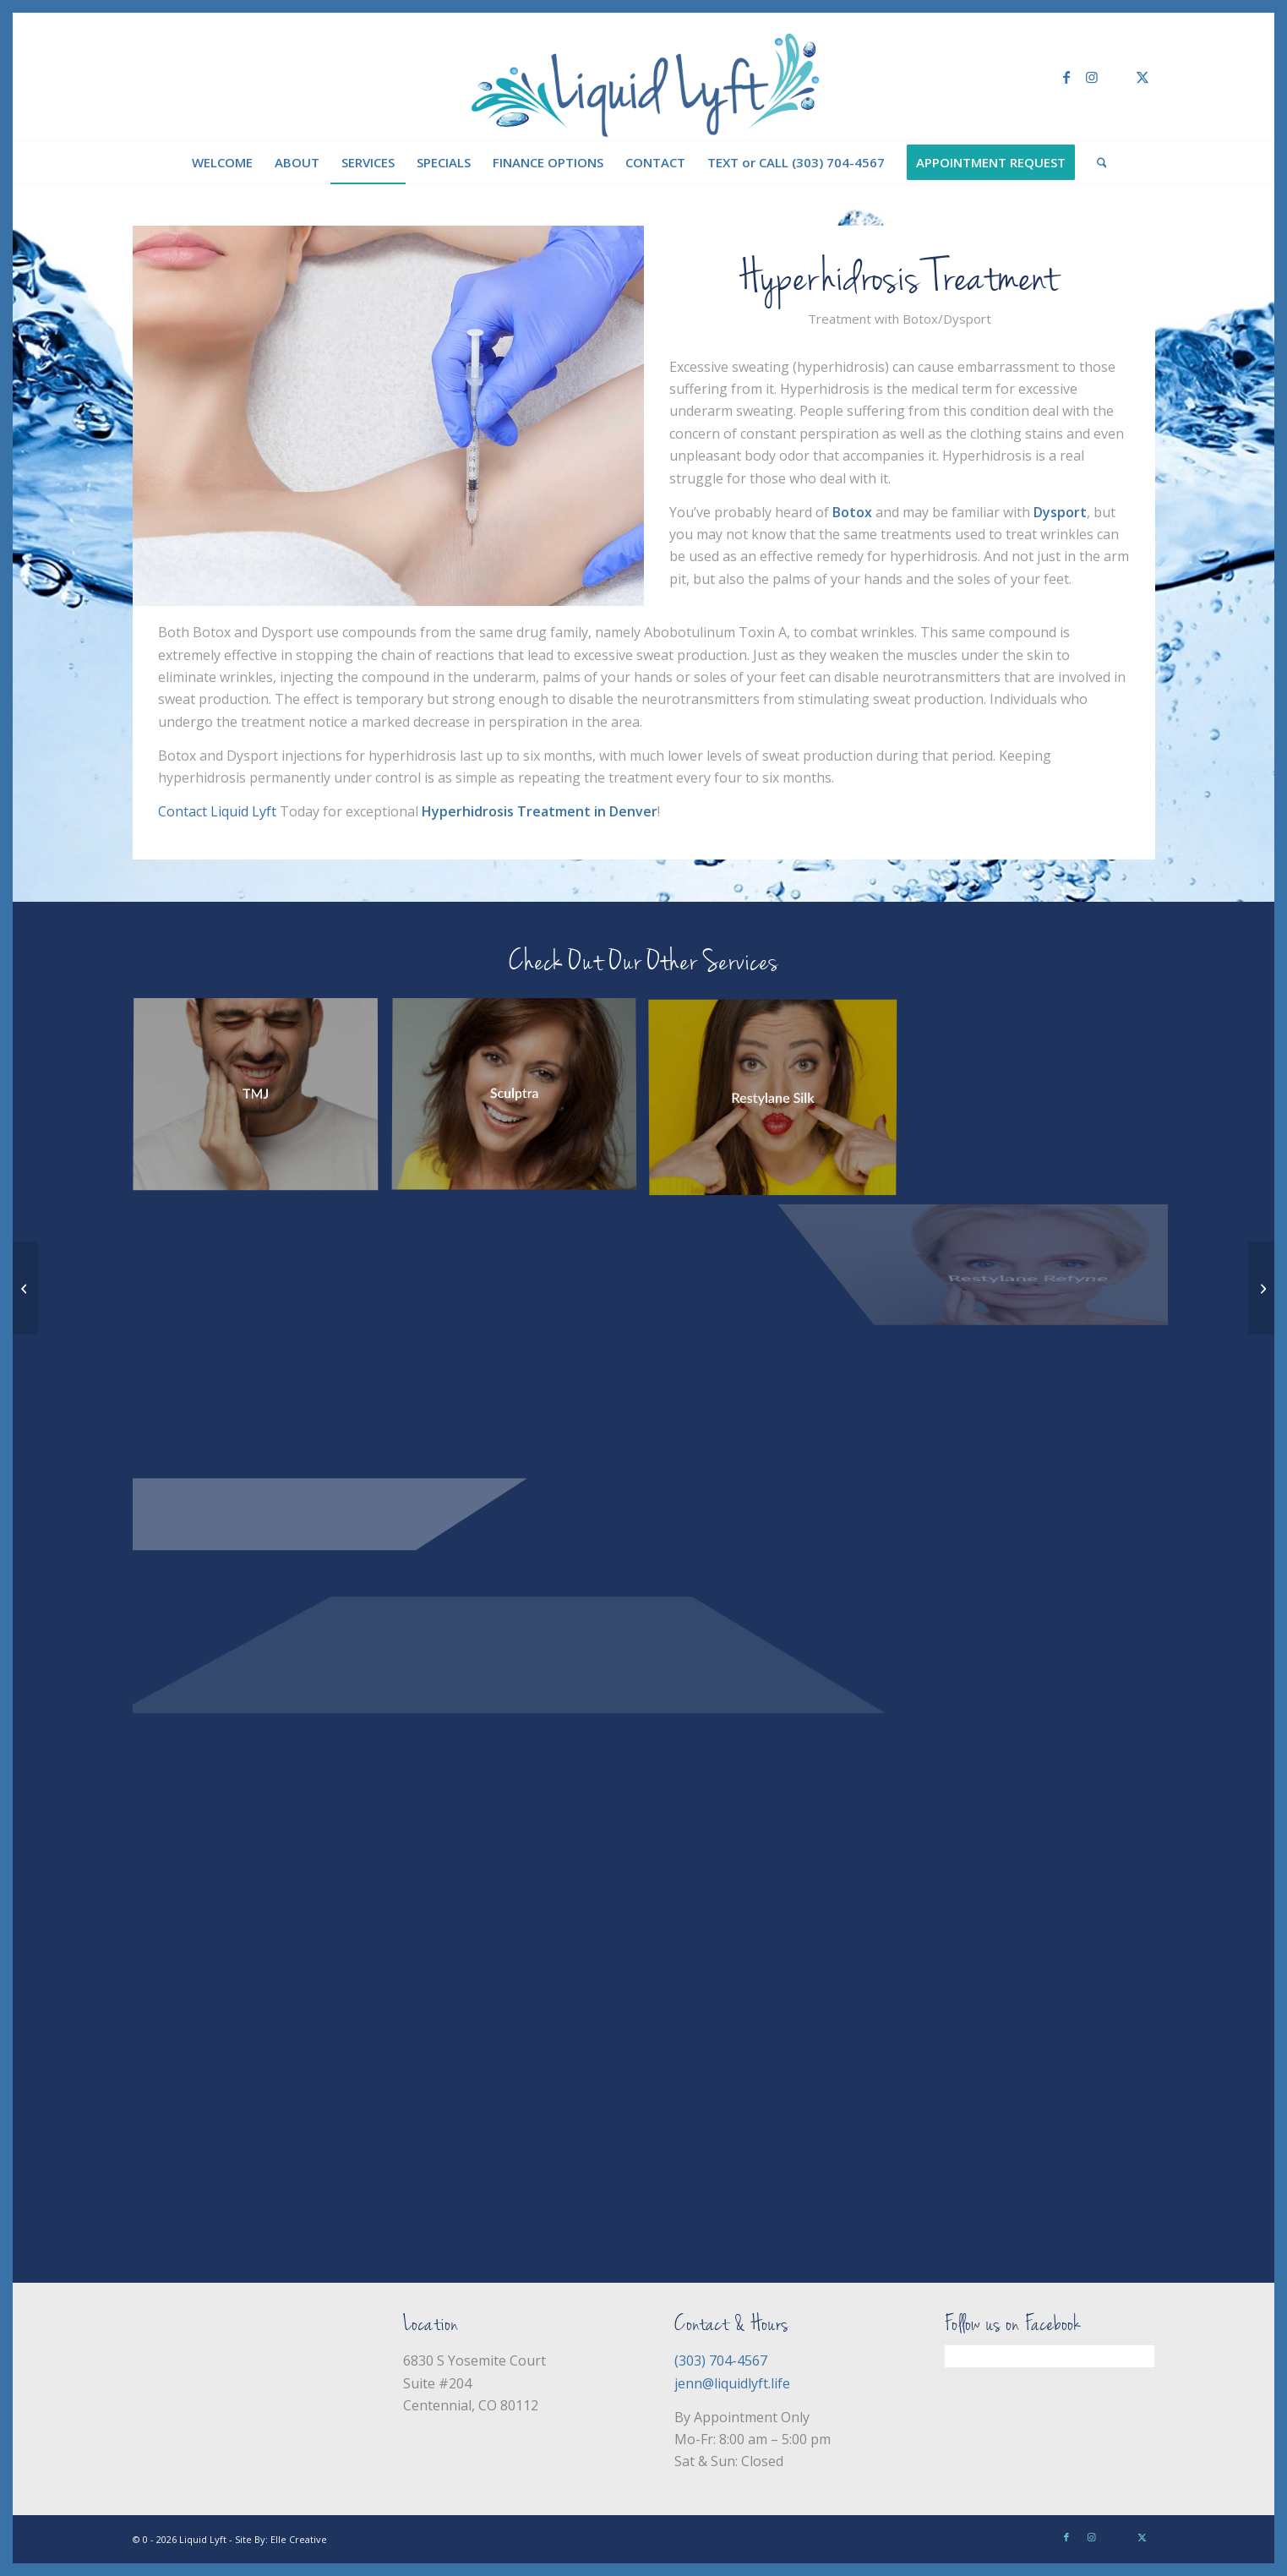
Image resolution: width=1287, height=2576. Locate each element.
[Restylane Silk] (1261, 1288)
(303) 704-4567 (720, 2360)
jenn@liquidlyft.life (732, 2383)
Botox (852, 512)
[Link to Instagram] (1091, 77)
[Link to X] (1142, 77)
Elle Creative (298, 2539)
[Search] (1096, 162)
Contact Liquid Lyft (217, 811)
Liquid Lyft (202, 2539)
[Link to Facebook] (1066, 77)
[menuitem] (222, 162)
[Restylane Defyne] (26, 1288)
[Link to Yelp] (1117, 77)
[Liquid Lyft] (643, 77)
